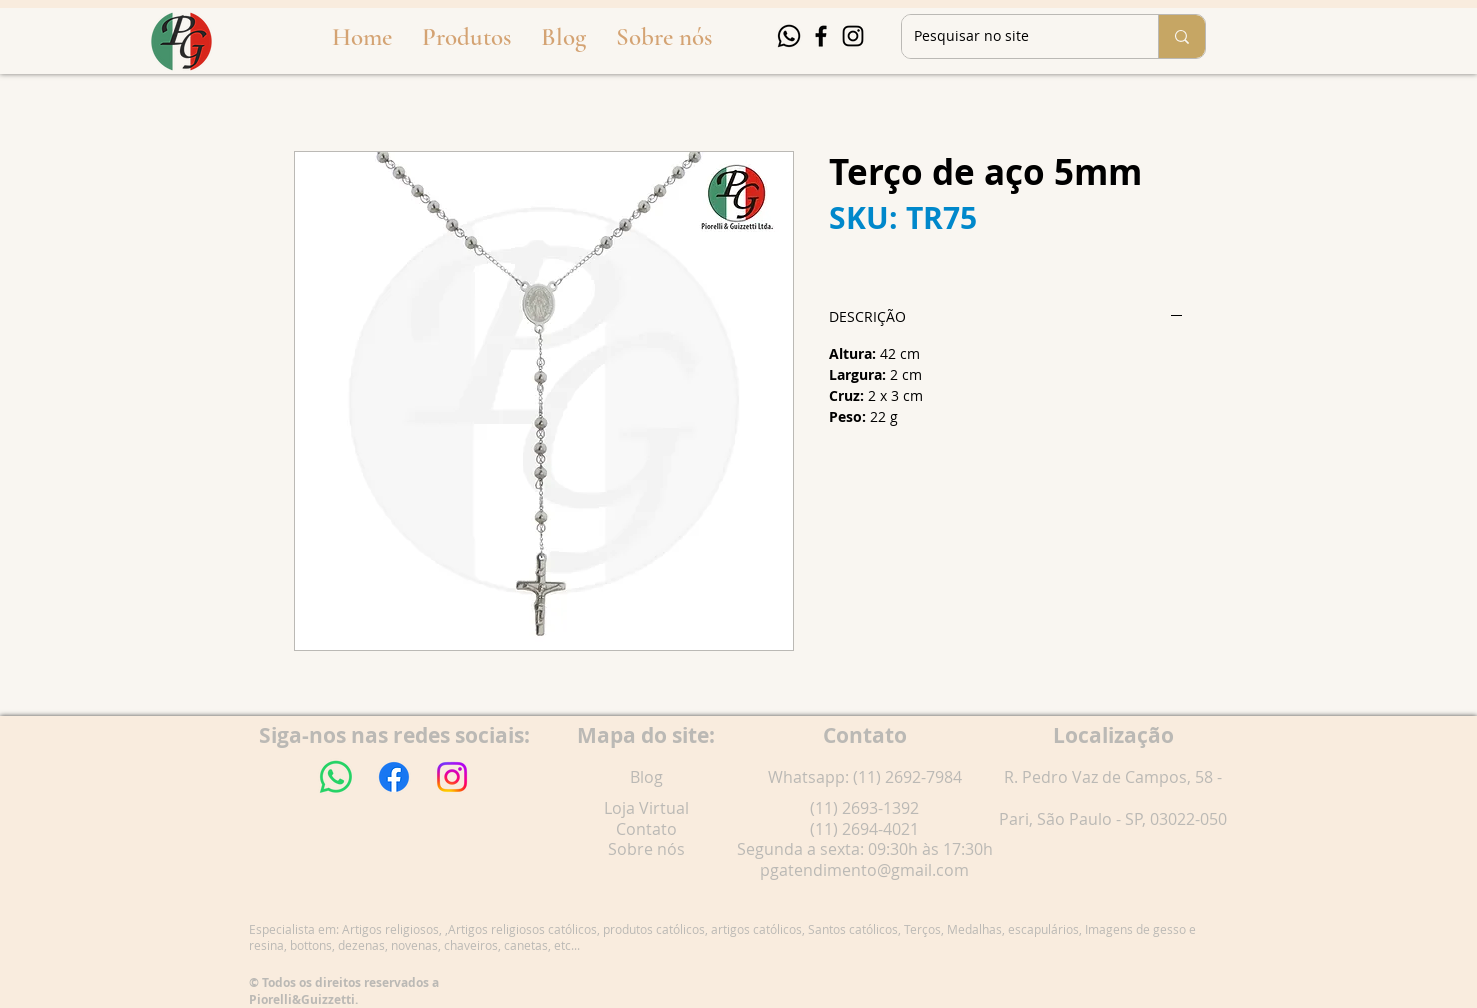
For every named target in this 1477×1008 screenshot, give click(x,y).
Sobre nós (646, 849)
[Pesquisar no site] (1015, 36)
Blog (646, 777)
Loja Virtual (646, 808)
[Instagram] (853, 36)
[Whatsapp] (789, 36)
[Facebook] (821, 36)
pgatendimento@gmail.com (864, 870)
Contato (646, 829)
